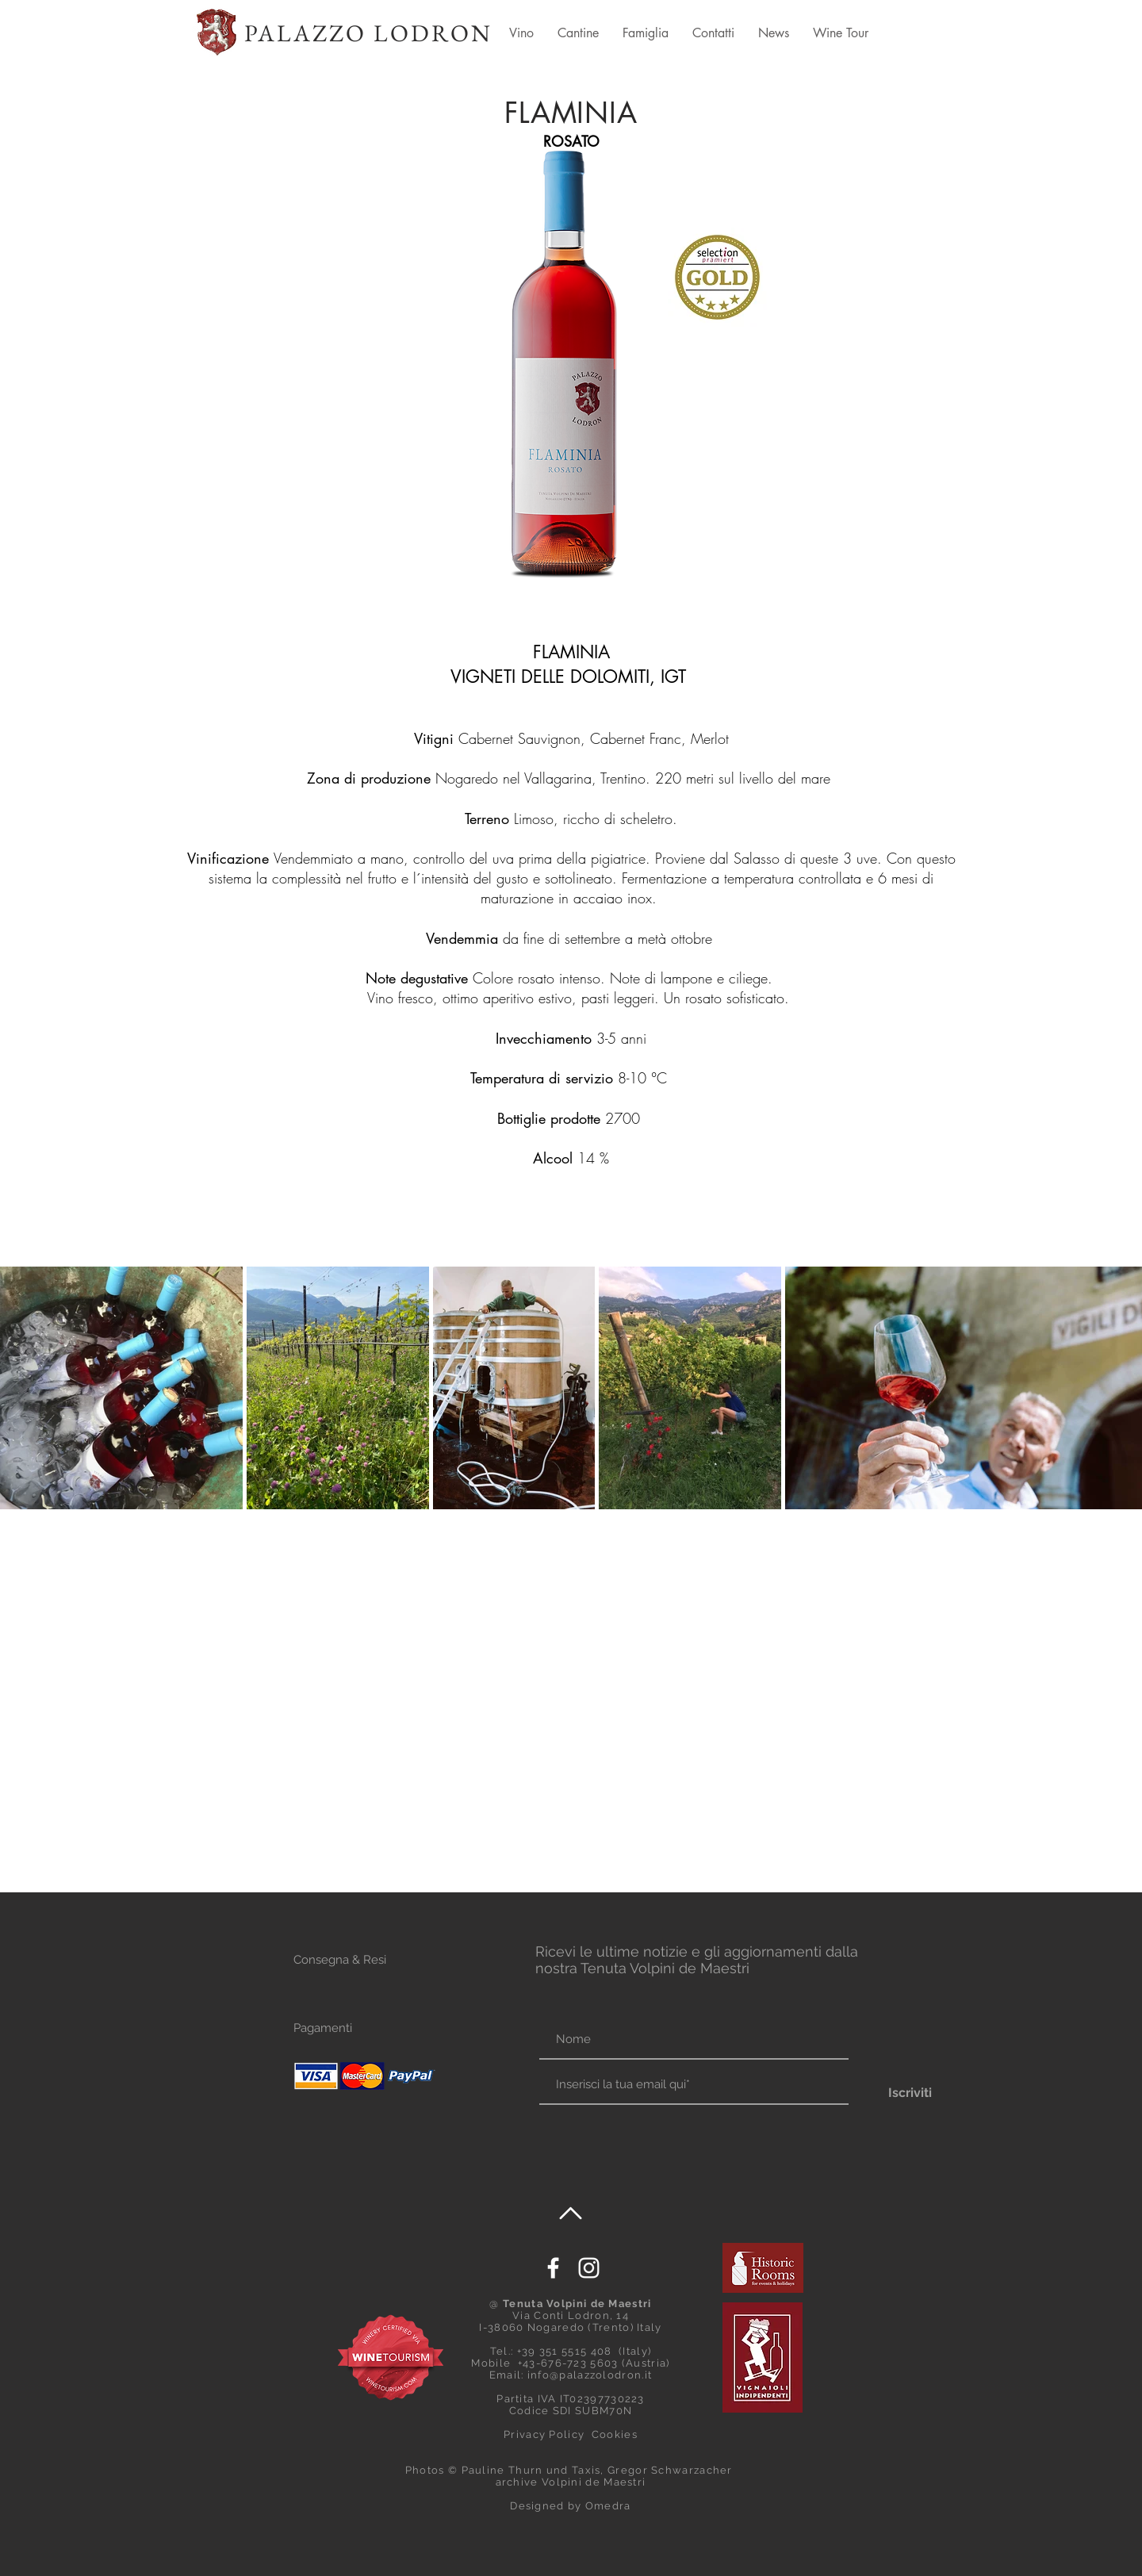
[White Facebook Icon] (553, 2268)
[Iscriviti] (909, 2093)
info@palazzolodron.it (589, 2375)
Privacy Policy (544, 2434)
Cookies (615, 2434)
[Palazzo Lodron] (589, 2268)
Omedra (608, 2506)
